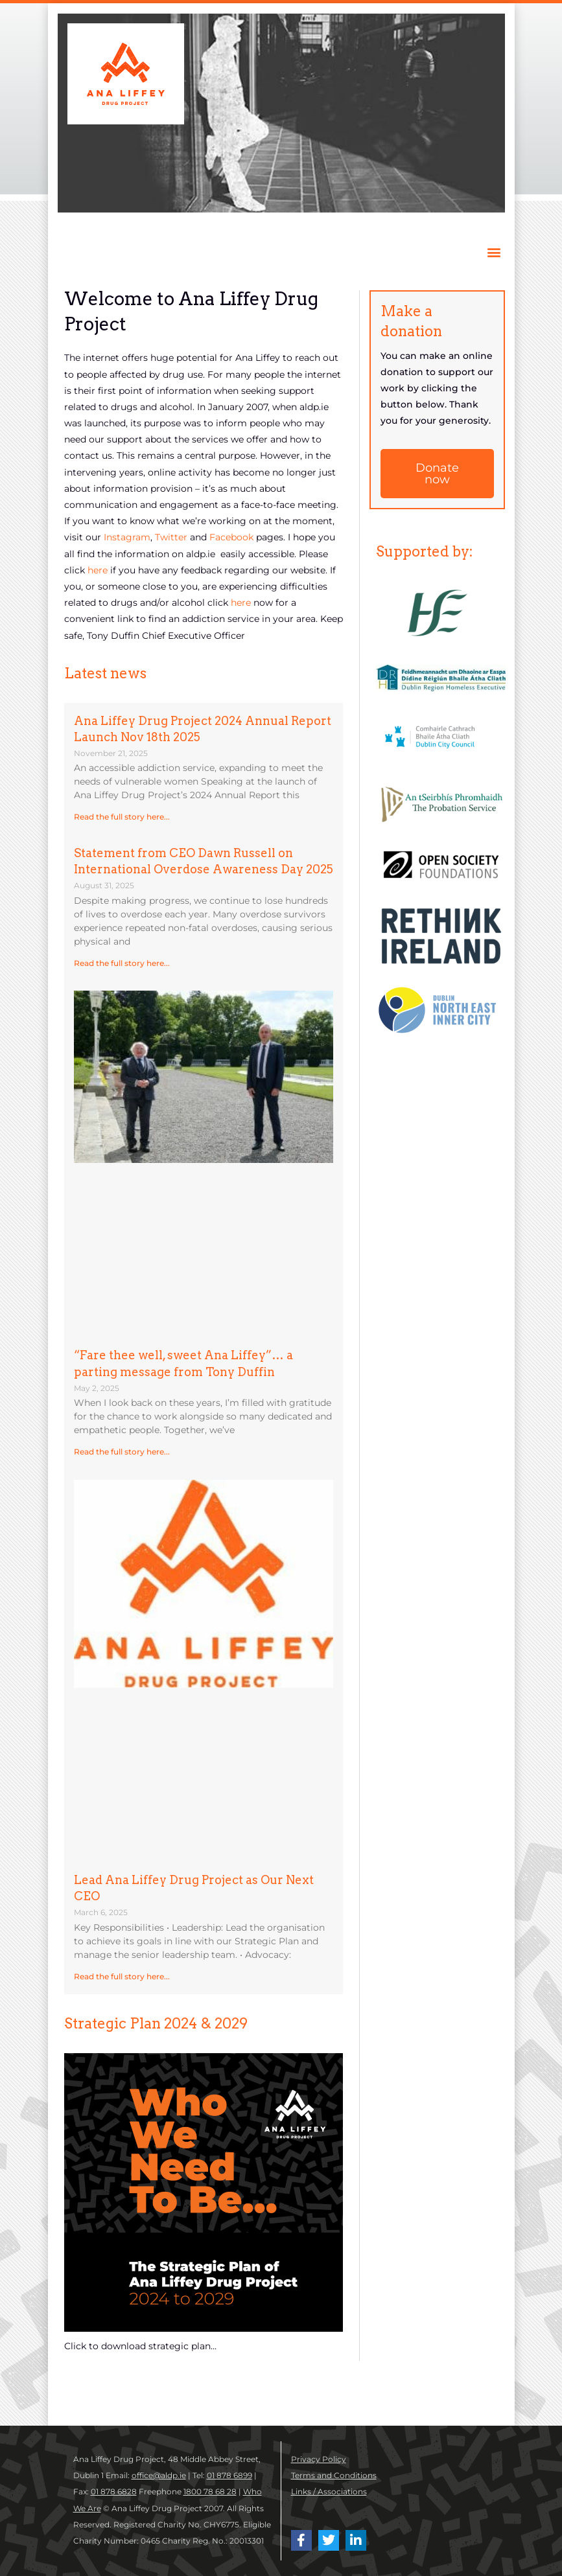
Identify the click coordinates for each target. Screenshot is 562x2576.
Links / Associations (329, 2491)
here (99, 570)
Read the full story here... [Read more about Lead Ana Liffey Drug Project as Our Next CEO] (122, 1976)
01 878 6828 (114, 2491)
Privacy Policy (318, 2459)
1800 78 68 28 (210, 2491)
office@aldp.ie (159, 2475)
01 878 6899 (229, 2475)
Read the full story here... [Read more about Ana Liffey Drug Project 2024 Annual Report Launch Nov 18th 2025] (122, 817)
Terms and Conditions (334, 2475)
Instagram (127, 537)
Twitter (172, 537)
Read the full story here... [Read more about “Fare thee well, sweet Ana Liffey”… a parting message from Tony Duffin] (122, 1451)
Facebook (231, 537)
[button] (494, 252)
